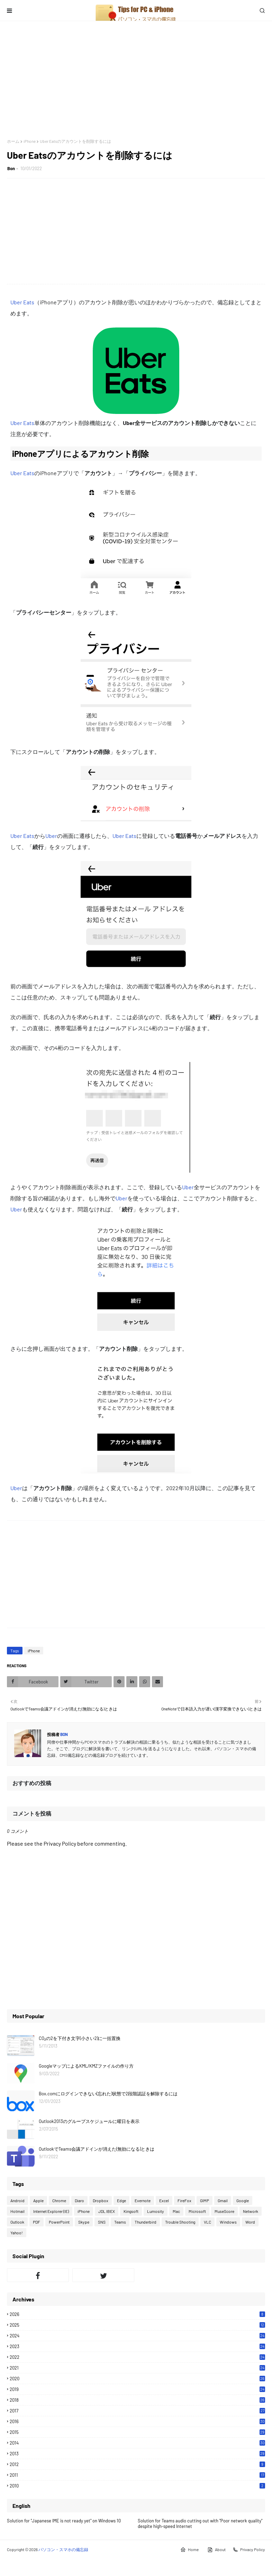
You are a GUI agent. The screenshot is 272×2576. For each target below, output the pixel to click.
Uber (51, 835)
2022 (137, 2357)
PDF (36, 2221)
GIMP (204, 2200)
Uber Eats (22, 302)
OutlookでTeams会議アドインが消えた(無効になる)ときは (96, 2149)
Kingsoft (131, 2211)
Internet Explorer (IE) (51, 2211)
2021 (137, 2368)
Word (250, 2221)
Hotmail (17, 2211)
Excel (164, 2200)
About (216, 2549)
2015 (137, 2432)
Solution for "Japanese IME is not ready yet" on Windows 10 (64, 2520)
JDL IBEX (106, 2211)
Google (242, 2200)
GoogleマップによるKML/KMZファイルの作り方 (86, 2066)
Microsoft (197, 2211)
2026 (137, 2314)
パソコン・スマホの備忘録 (63, 2549)
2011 (137, 2475)
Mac (176, 2211)
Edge (121, 2200)
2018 (137, 2400)
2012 (137, 2464)
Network (250, 2211)
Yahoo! (16, 2232)
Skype (83, 2221)
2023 (137, 2346)
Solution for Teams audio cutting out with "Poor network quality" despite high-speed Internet (200, 2523)
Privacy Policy (249, 2549)
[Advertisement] (136, 79)
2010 (137, 2486)
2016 (137, 2421)
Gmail (223, 2200)
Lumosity (155, 2211)
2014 (137, 2443)
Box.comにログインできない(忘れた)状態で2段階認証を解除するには (108, 2093)
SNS (102, 2221)
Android (17, 2200)
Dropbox (100, 2200)
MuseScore (224, 2211)
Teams (120, 2221)
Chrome (59, 2200)
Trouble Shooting (180, 2221)
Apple (38, 2200)
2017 (137, 2410)
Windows (228, 2221)
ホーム (13, 141)
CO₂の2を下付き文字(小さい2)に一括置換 (79, 2038)
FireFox (184, 2200)
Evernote (143, 2200)
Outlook (17, 2221)
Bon (11, 168)
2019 (137, 2389)
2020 (137, 2378)
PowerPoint (59, 2221)
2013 (137, 2453)
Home (189, 2549)
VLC (207, 2221)
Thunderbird (145, 2221)
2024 (137, 2335)
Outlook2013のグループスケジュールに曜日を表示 (89, 2121)
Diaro (79, 2200)
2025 (137, 2325)
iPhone (30, 141)
